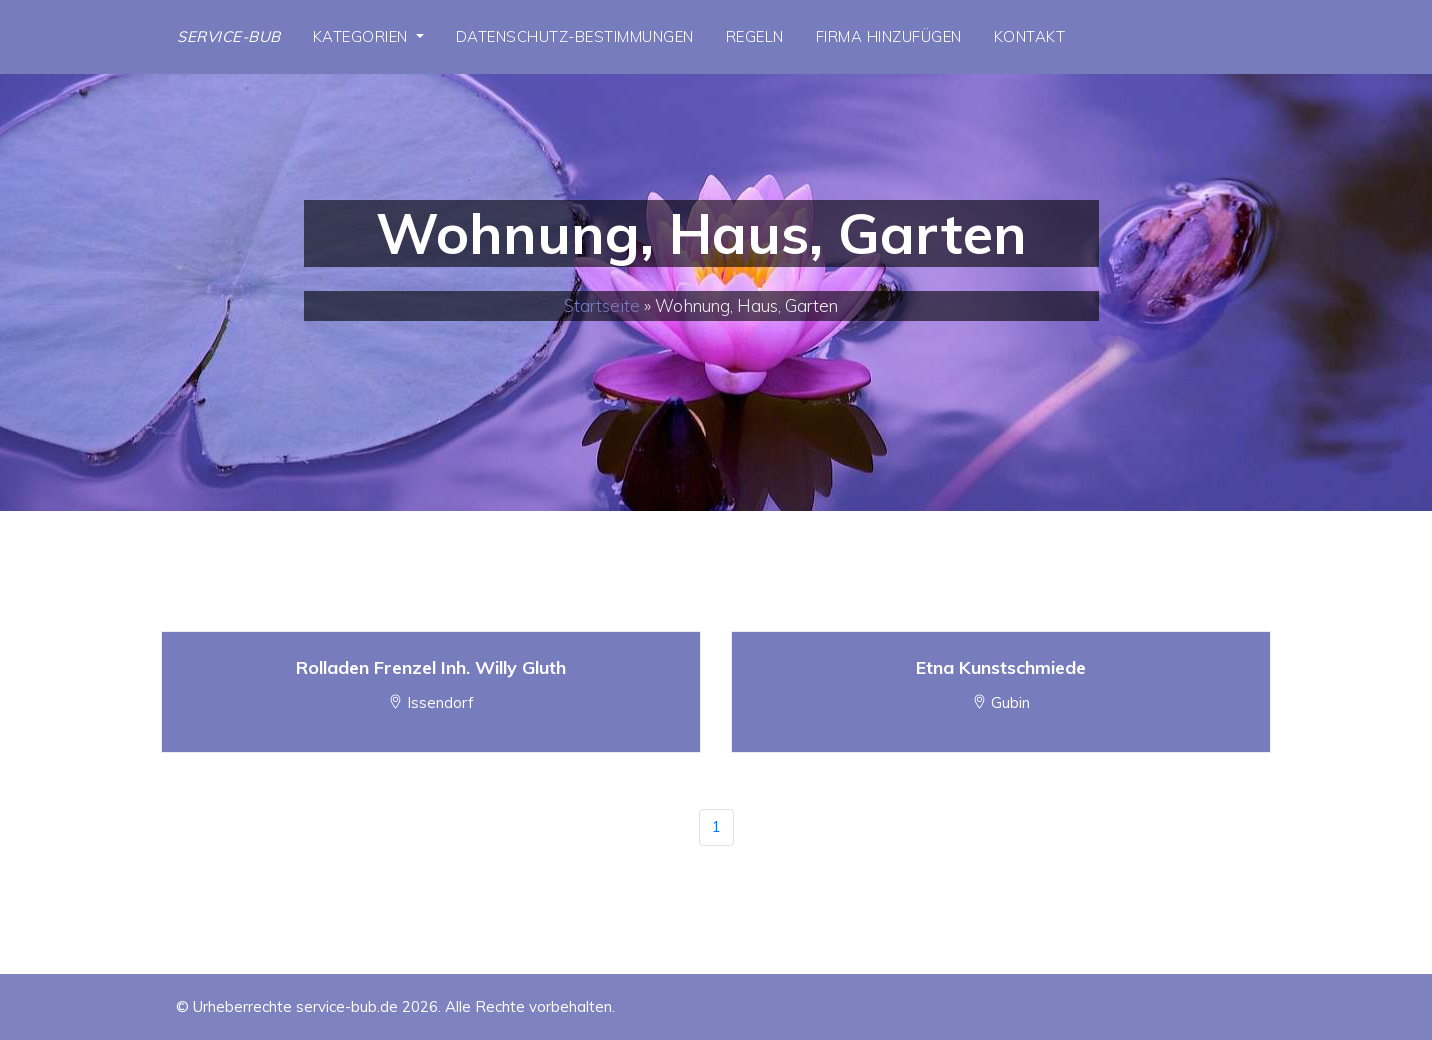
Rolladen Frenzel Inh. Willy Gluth (431, 667)
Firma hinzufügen (889, 36)
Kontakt (1030, 36)
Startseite (602, 305)
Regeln (755, 36)
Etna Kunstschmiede (1001, 667)
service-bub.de (347, 1006)
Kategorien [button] (363, 36)
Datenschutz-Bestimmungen (575, 36)
